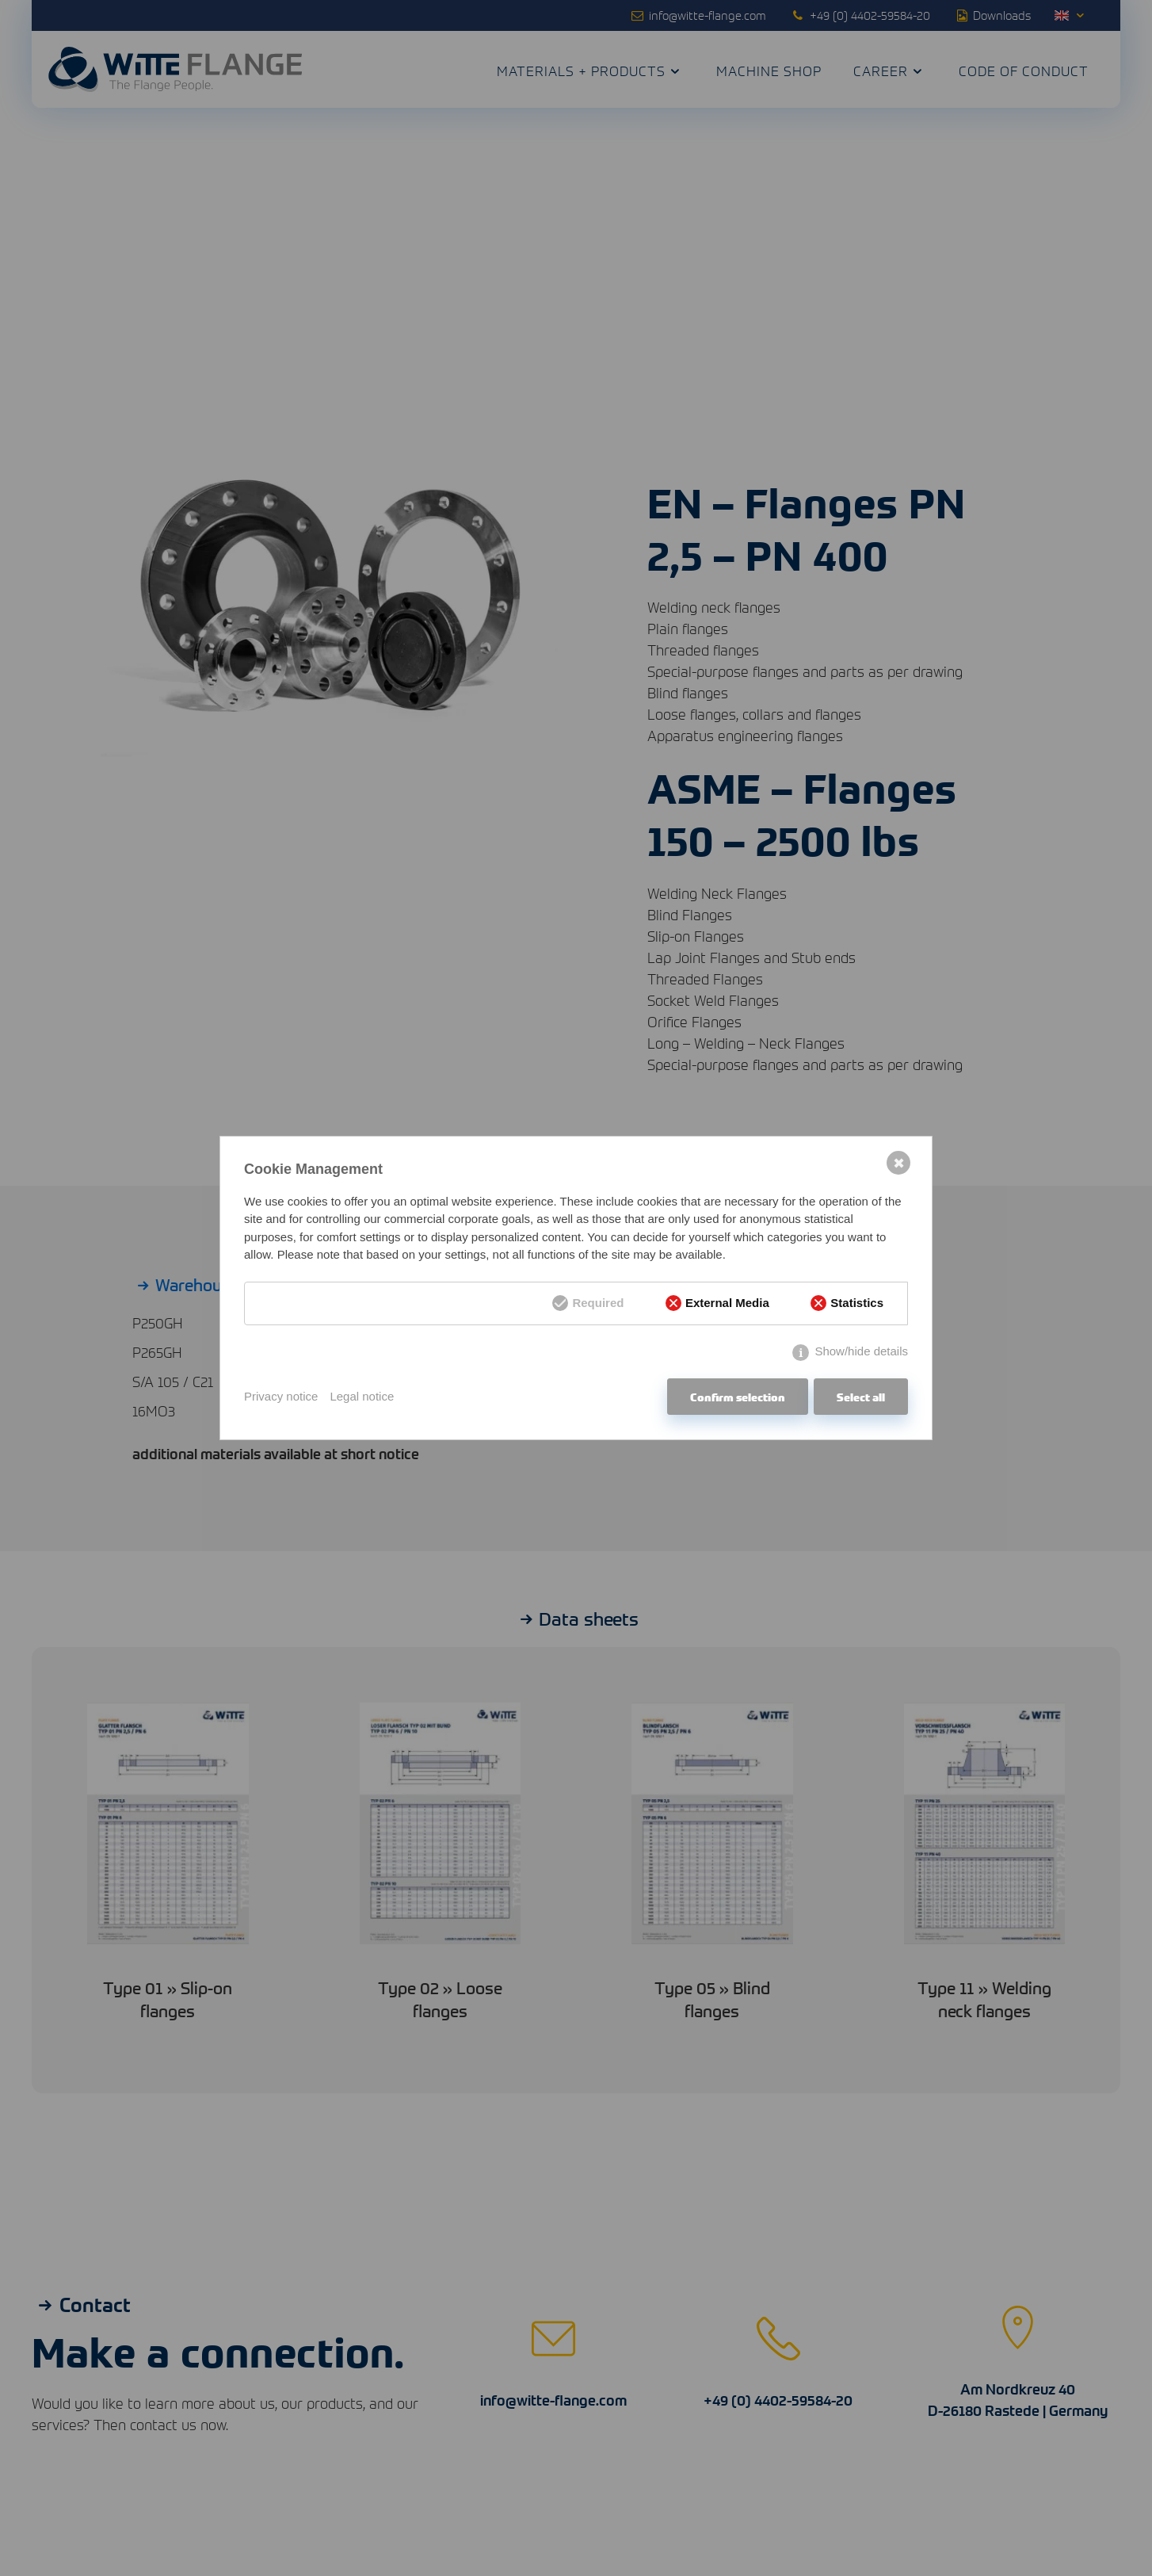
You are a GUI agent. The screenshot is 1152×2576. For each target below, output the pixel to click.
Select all (861, 1397)
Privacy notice (281, 1396)
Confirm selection (737, 1397)
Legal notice (362, 1396)
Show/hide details (861, 1351)
